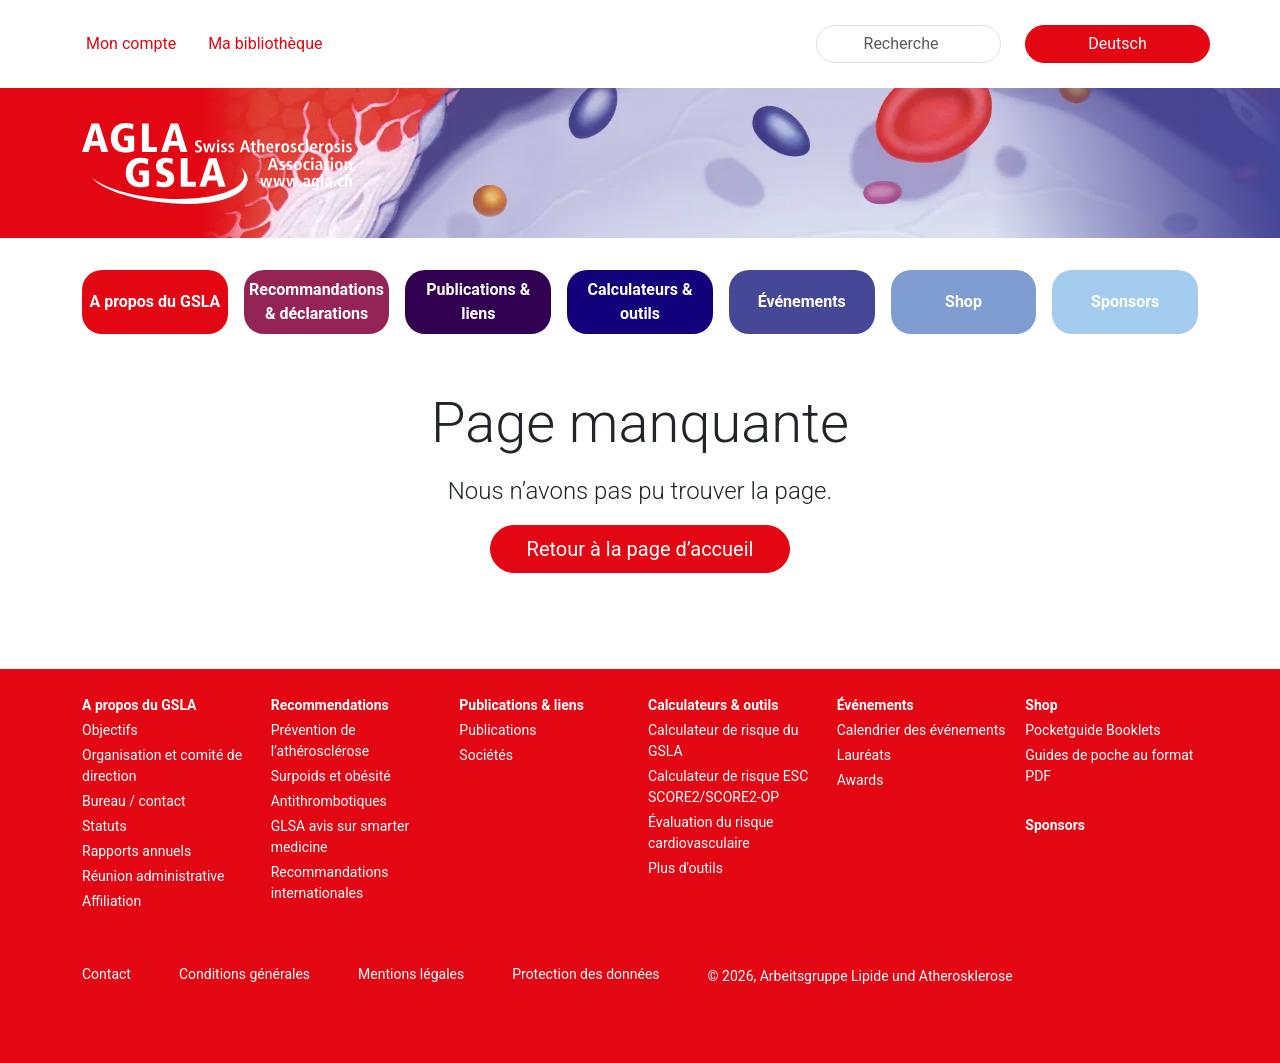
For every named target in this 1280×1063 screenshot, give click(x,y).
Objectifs (110, 730)
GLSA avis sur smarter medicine (340, 836)
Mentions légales (411, 974)
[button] (155, 302)
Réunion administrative (153, 876)
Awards (860, 780)
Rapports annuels (136, 851)
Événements (875, 705)
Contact (106, 974)
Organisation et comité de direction (162, 765)
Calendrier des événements (921, 730)
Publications (497, 730)
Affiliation (111, 901)
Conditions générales (244, 974)
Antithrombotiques (329, 801)
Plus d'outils (685, 868)
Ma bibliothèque (265, 43)
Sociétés (486, 755)
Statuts (104, 826)
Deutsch (1117, 43)
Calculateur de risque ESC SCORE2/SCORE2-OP (728, 786)
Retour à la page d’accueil (640, 549)
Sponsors (1125, 301)
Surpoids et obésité (331, 776)
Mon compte (131, 43)
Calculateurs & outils (713, 705)
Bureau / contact (134, 801)
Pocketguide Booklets (1092, 730)
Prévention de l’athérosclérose (320, 740)
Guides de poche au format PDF (1109, 765)
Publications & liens (521, 705)
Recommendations (330, 705)
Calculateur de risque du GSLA (723, 740)
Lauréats (864, 755)
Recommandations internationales (330, 882)
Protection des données (585, 974)
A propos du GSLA (139, 705)
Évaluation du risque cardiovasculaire (711, 832)
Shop (963, 301)
